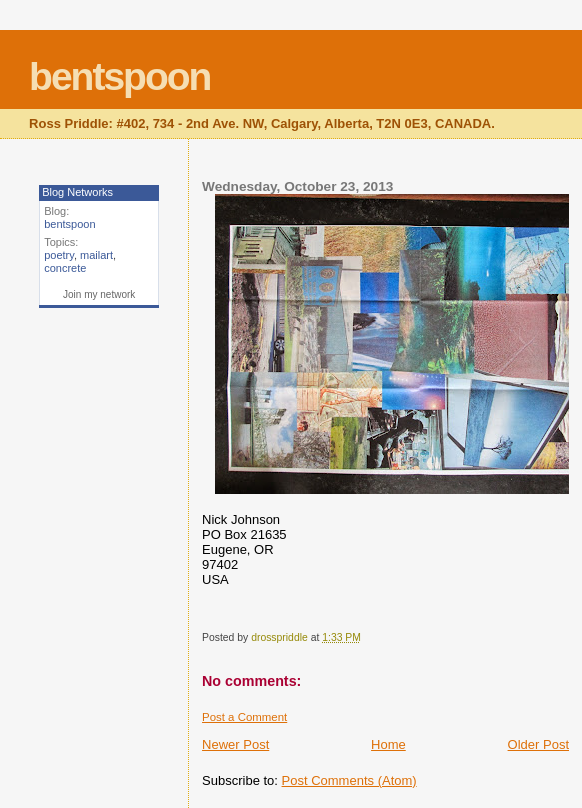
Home (388, 744)
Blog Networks (77, 192)
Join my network (99, 294)
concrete (65, 268)
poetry (59, 255)
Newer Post (235, 744)
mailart (96, 255)
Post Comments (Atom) (349, 780)
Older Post (538, 744)
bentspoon (119, 76)
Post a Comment (244, 717)
